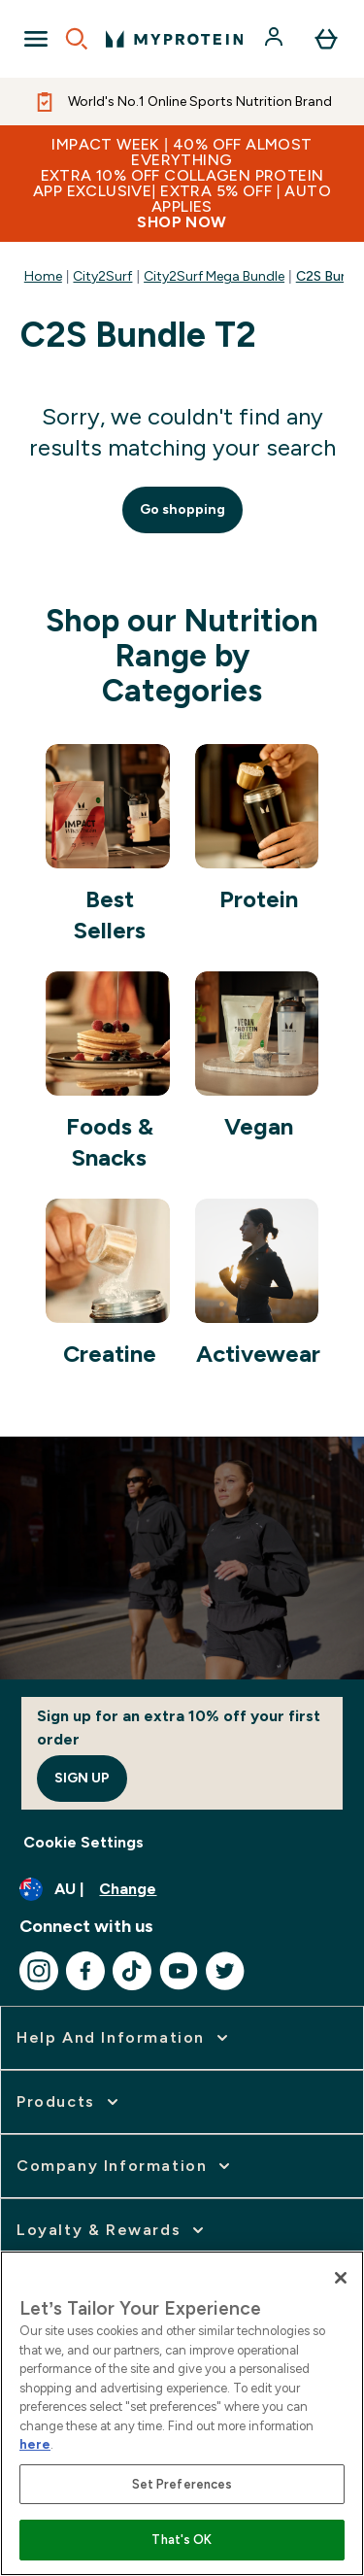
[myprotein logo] (174, 39)
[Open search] (76, 38)
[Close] (340, 2277)
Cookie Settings (83, 1842)
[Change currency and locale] (182, 1889)
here (34, 2444)
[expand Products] (69, 2102)
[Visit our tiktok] (132, 1970)
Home (43, 276)
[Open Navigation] (35, 39)
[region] (182, 2413)
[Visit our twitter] (225, 1970)
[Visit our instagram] (38, 1970)
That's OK (181, 2539)
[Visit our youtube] (178, 1970)
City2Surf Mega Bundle (214, 276)
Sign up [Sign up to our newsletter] (82, 1778)
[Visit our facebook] (85, 1970)
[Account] (275, 38)
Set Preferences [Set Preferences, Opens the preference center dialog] (182, 2484)
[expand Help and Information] (124, 2037)
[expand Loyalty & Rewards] (112, 2230)
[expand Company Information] (125, 2166)
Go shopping (182, 509)
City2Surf (102, 276)
